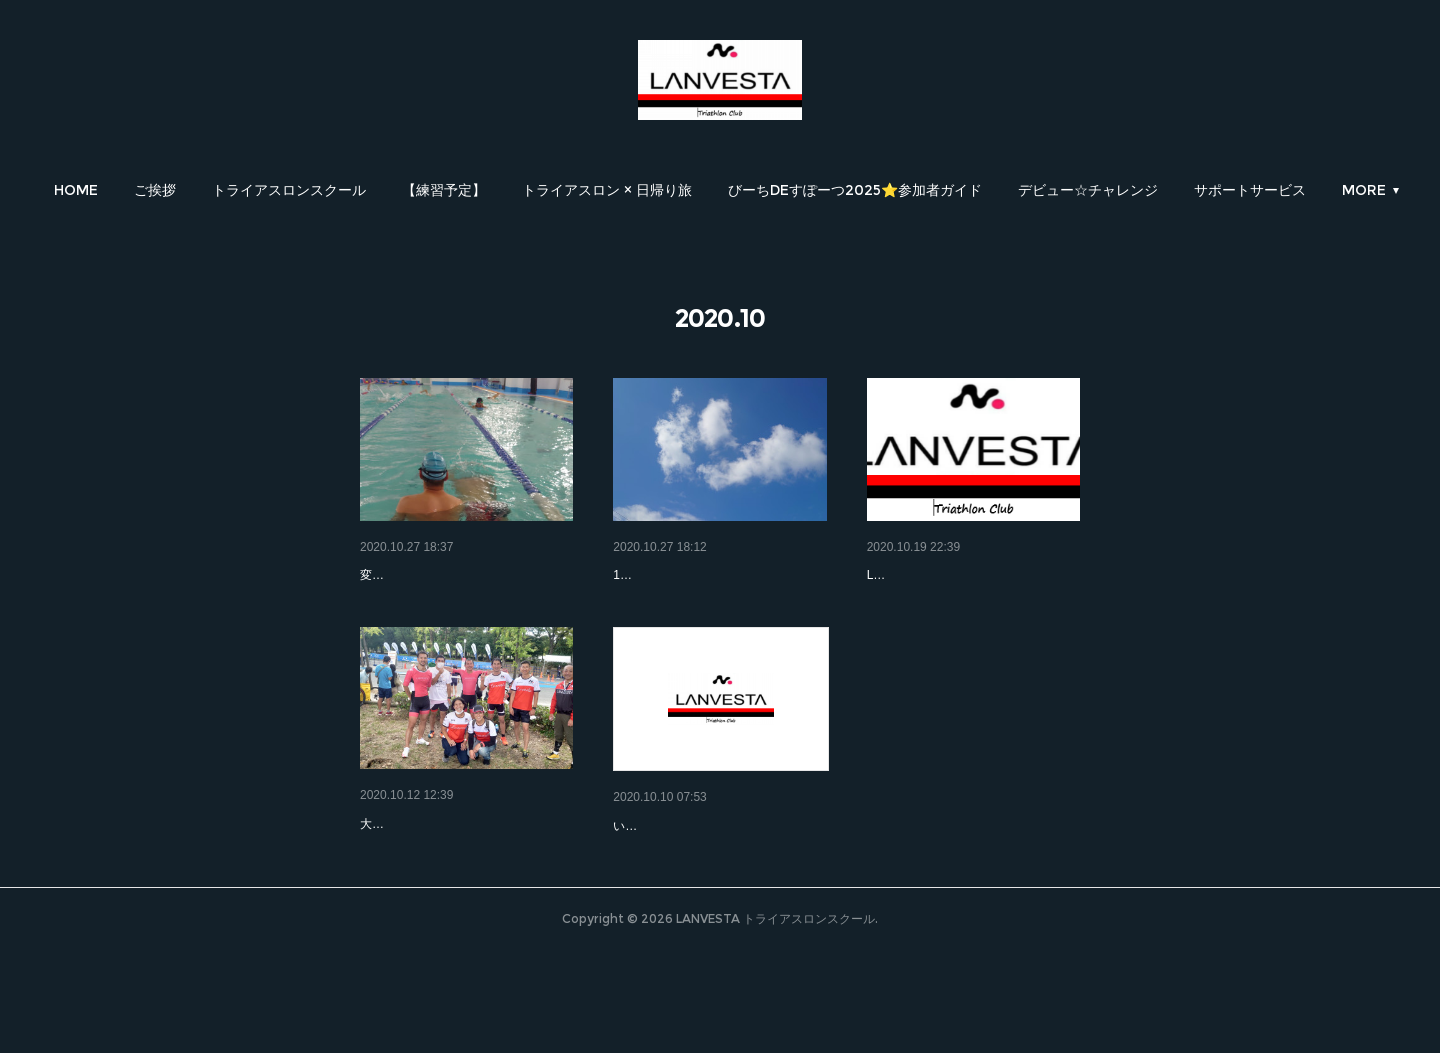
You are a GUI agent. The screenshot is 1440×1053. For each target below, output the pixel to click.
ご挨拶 (155, 190)
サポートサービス (1250, 190)
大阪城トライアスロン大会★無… (465, 876)
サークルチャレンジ (930, 575)
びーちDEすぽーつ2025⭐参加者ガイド (855, 190)
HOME (76, 190)
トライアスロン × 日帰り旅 (607, 190)
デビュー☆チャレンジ (1088, 190)
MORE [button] (1364, 190)
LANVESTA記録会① (677, 575)
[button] (76, 190)
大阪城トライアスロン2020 (698, 878)
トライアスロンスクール (289, 190)
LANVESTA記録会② (424, 575)
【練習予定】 (444, 190)
